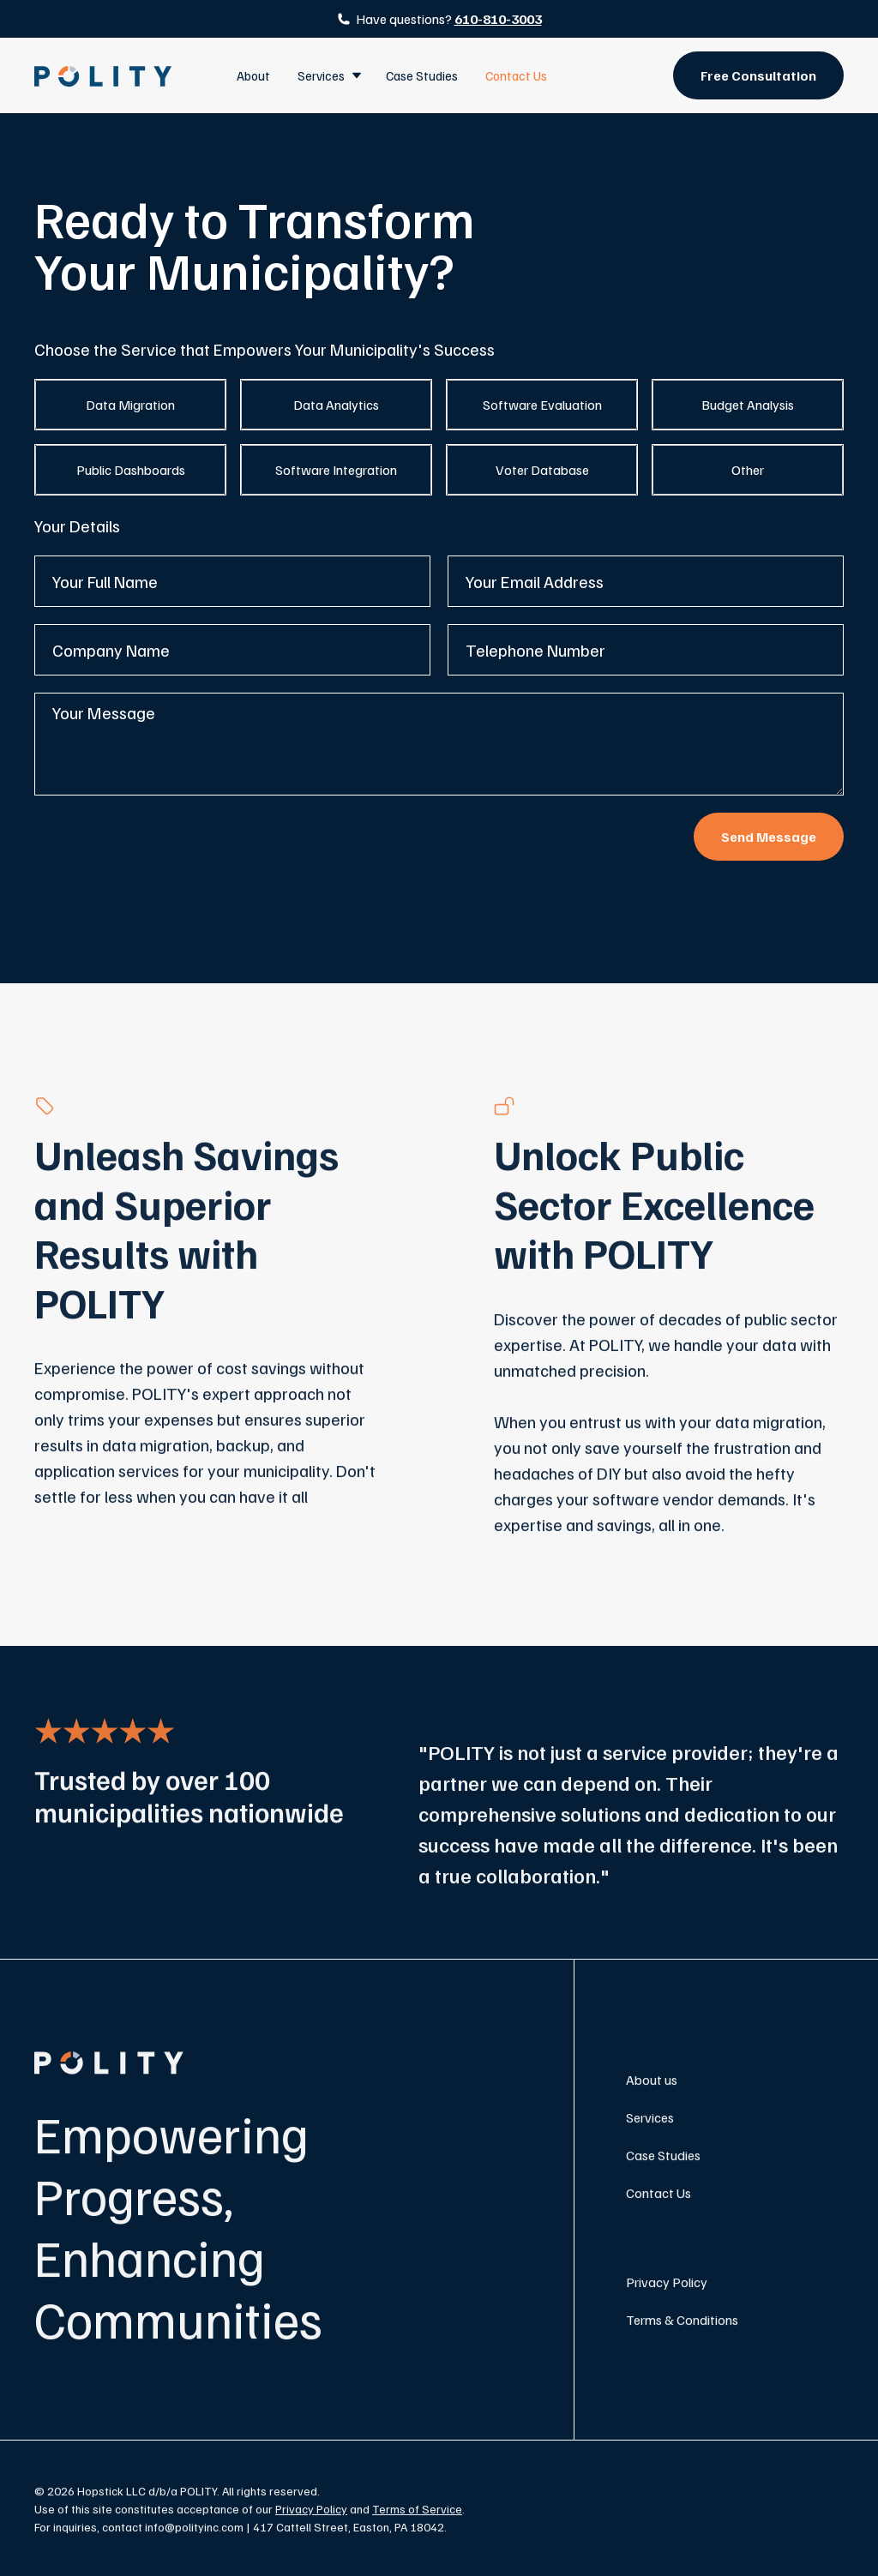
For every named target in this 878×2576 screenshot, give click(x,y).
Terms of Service (417, 2514)
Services (650, 2122)
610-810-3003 (498, 18)
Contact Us (516, 75)
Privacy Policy (666, 2287)
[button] (328, 75)
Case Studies (422, 75)
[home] (102, 75)
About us (651, 2084)
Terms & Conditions (682, 2324)
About (253, 75)
